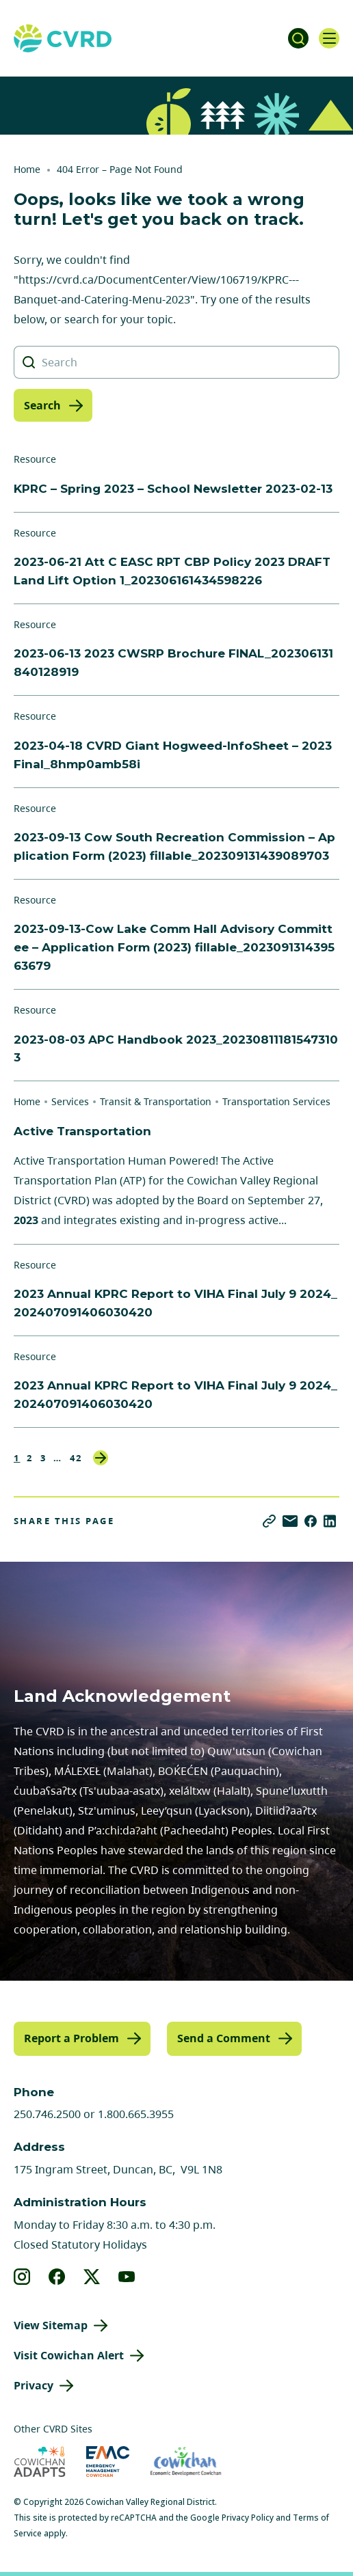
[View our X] (92, 2276)
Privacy (33, 2385)
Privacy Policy (248, 2517)
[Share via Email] (290, 1521)
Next (100, 1457)
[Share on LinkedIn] (329, 1521)
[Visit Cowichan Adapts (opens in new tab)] (40, 2461)
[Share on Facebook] (310, 1521)
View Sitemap (51, 2325)
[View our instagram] (22, 2276)
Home (27, 169)
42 (76, 1458)
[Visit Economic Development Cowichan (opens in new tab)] (186, 2461)
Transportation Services (276, 1101)
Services (70, 1101)
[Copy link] (269, 1521)
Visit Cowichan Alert (69, 2355)
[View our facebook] (57, 2276)
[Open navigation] (329, 38)
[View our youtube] (126, 2276)
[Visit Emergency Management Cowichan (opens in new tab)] (107, 2461)
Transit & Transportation (155, 1101)
